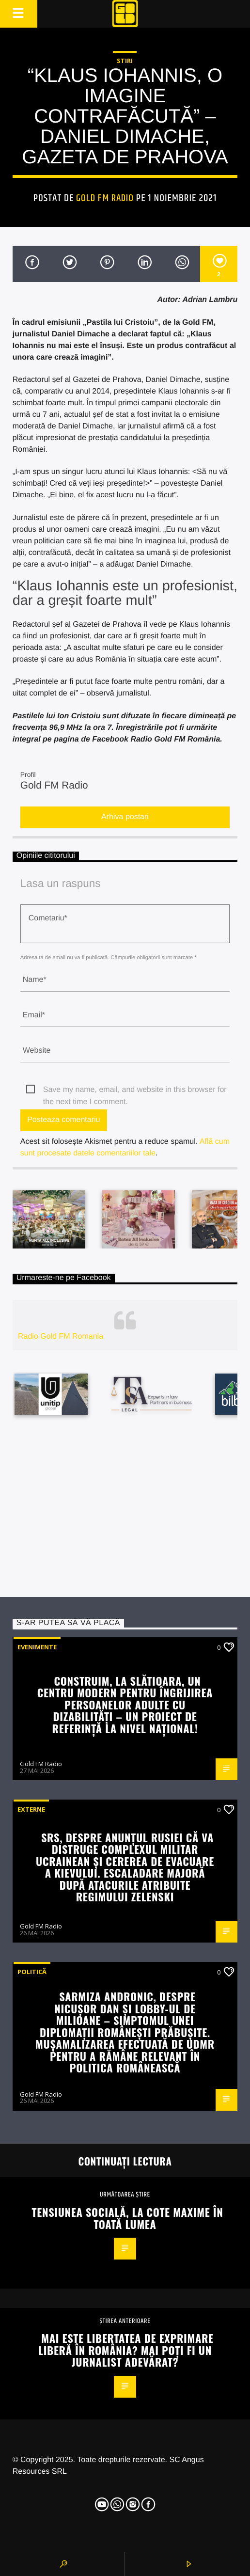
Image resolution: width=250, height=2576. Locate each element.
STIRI (125, 60)
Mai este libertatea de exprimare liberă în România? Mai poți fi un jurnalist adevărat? (126, 2350)
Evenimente (37, 1647)
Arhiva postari (125, 817)
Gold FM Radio (105, 198)
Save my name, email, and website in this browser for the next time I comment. (135, 1091)
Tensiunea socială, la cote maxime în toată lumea (127, 2218)
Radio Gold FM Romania (60, 1336)
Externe (31, 1809)
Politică (32, 1971)
